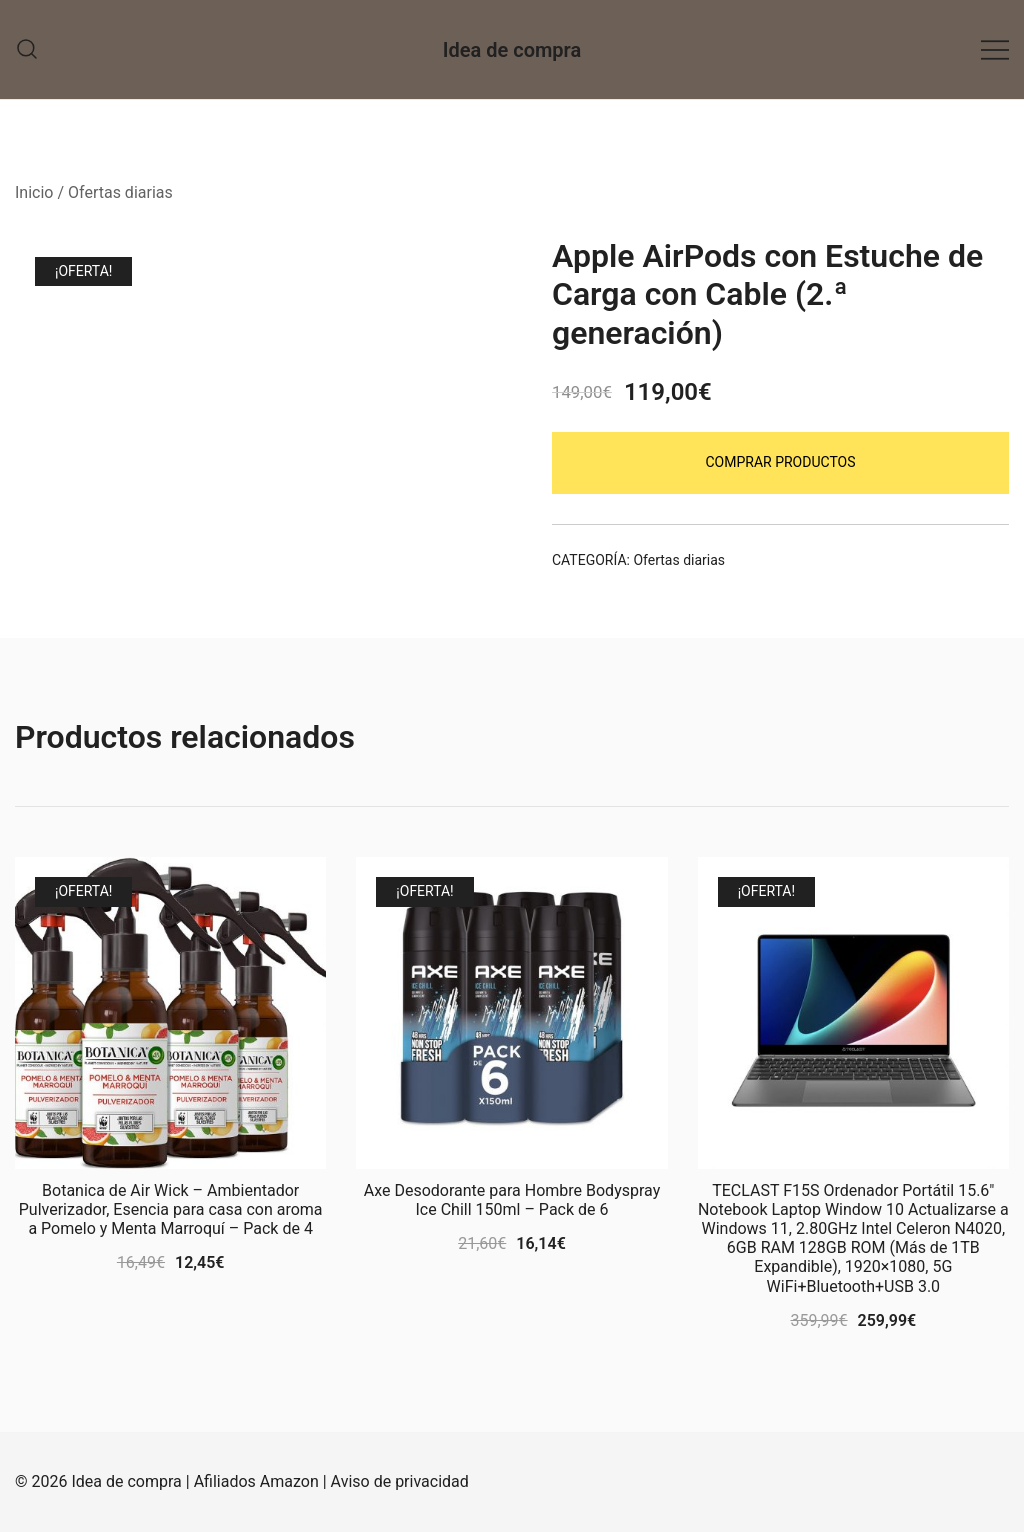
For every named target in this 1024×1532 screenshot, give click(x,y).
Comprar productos (780, 462)
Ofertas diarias (120, 192)
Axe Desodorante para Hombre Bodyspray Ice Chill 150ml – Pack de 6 (512, 1200)
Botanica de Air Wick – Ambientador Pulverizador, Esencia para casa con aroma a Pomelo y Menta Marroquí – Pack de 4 (171, 1209)
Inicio (34, 192)
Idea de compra (512, 50)
